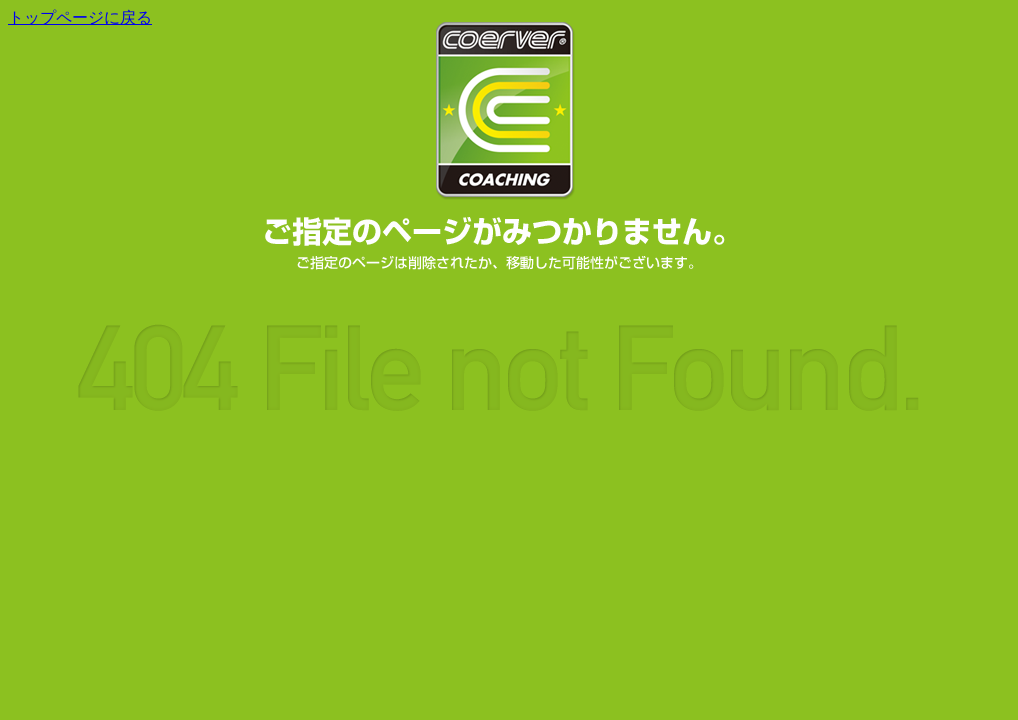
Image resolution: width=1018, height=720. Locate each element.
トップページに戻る (80, 17)
